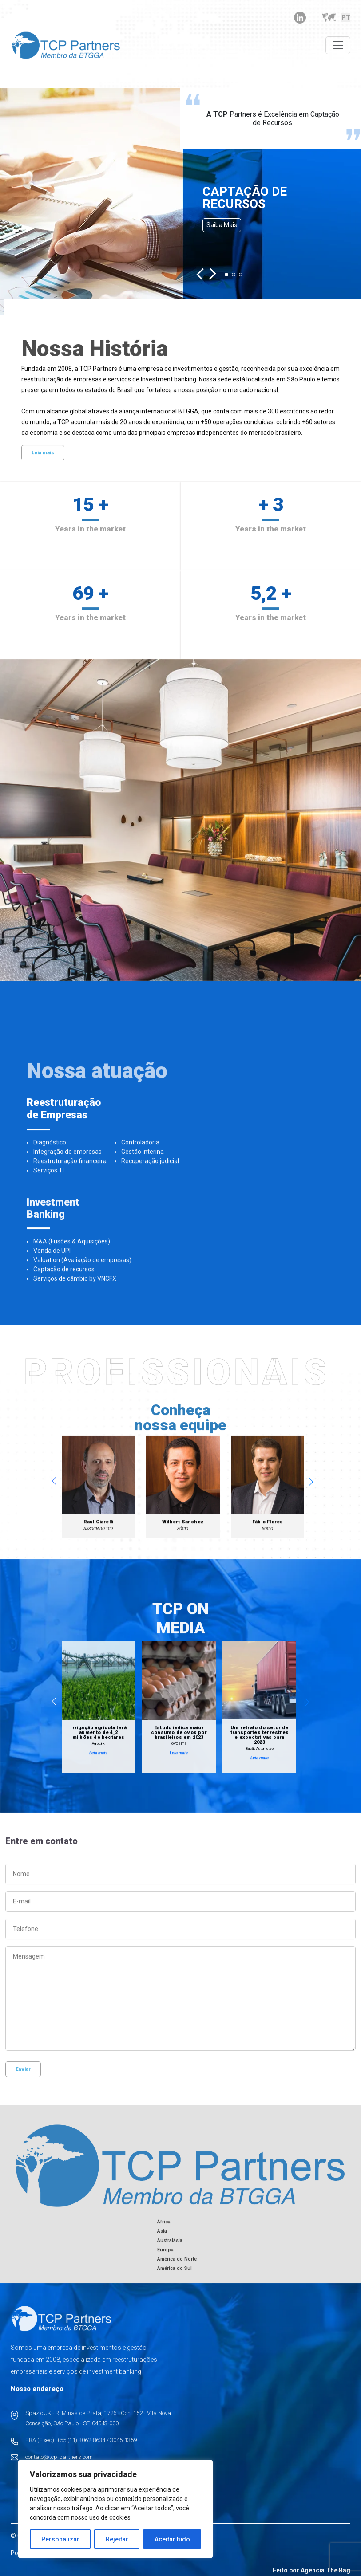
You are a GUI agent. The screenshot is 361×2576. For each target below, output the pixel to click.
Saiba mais (221, 224)
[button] (202, 274)
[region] (115, 2509)
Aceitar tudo (172, 2539)
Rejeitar (117, 2539)
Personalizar (60, 2539)
